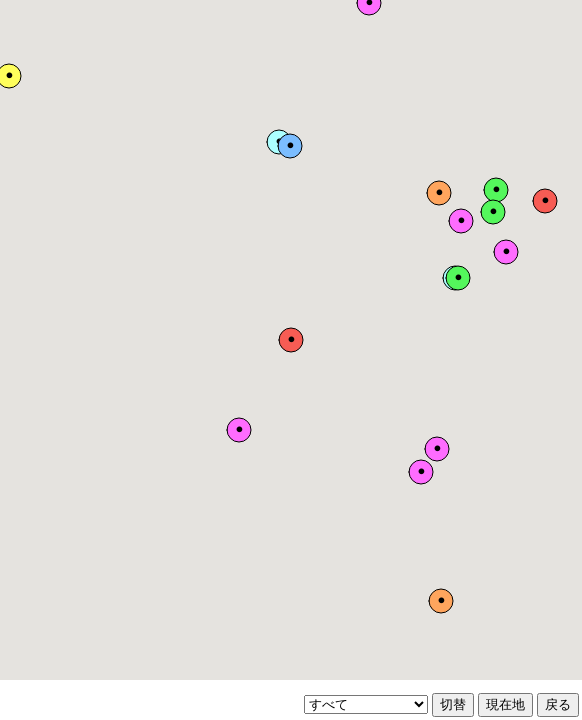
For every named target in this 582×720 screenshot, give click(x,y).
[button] (291, 340)
